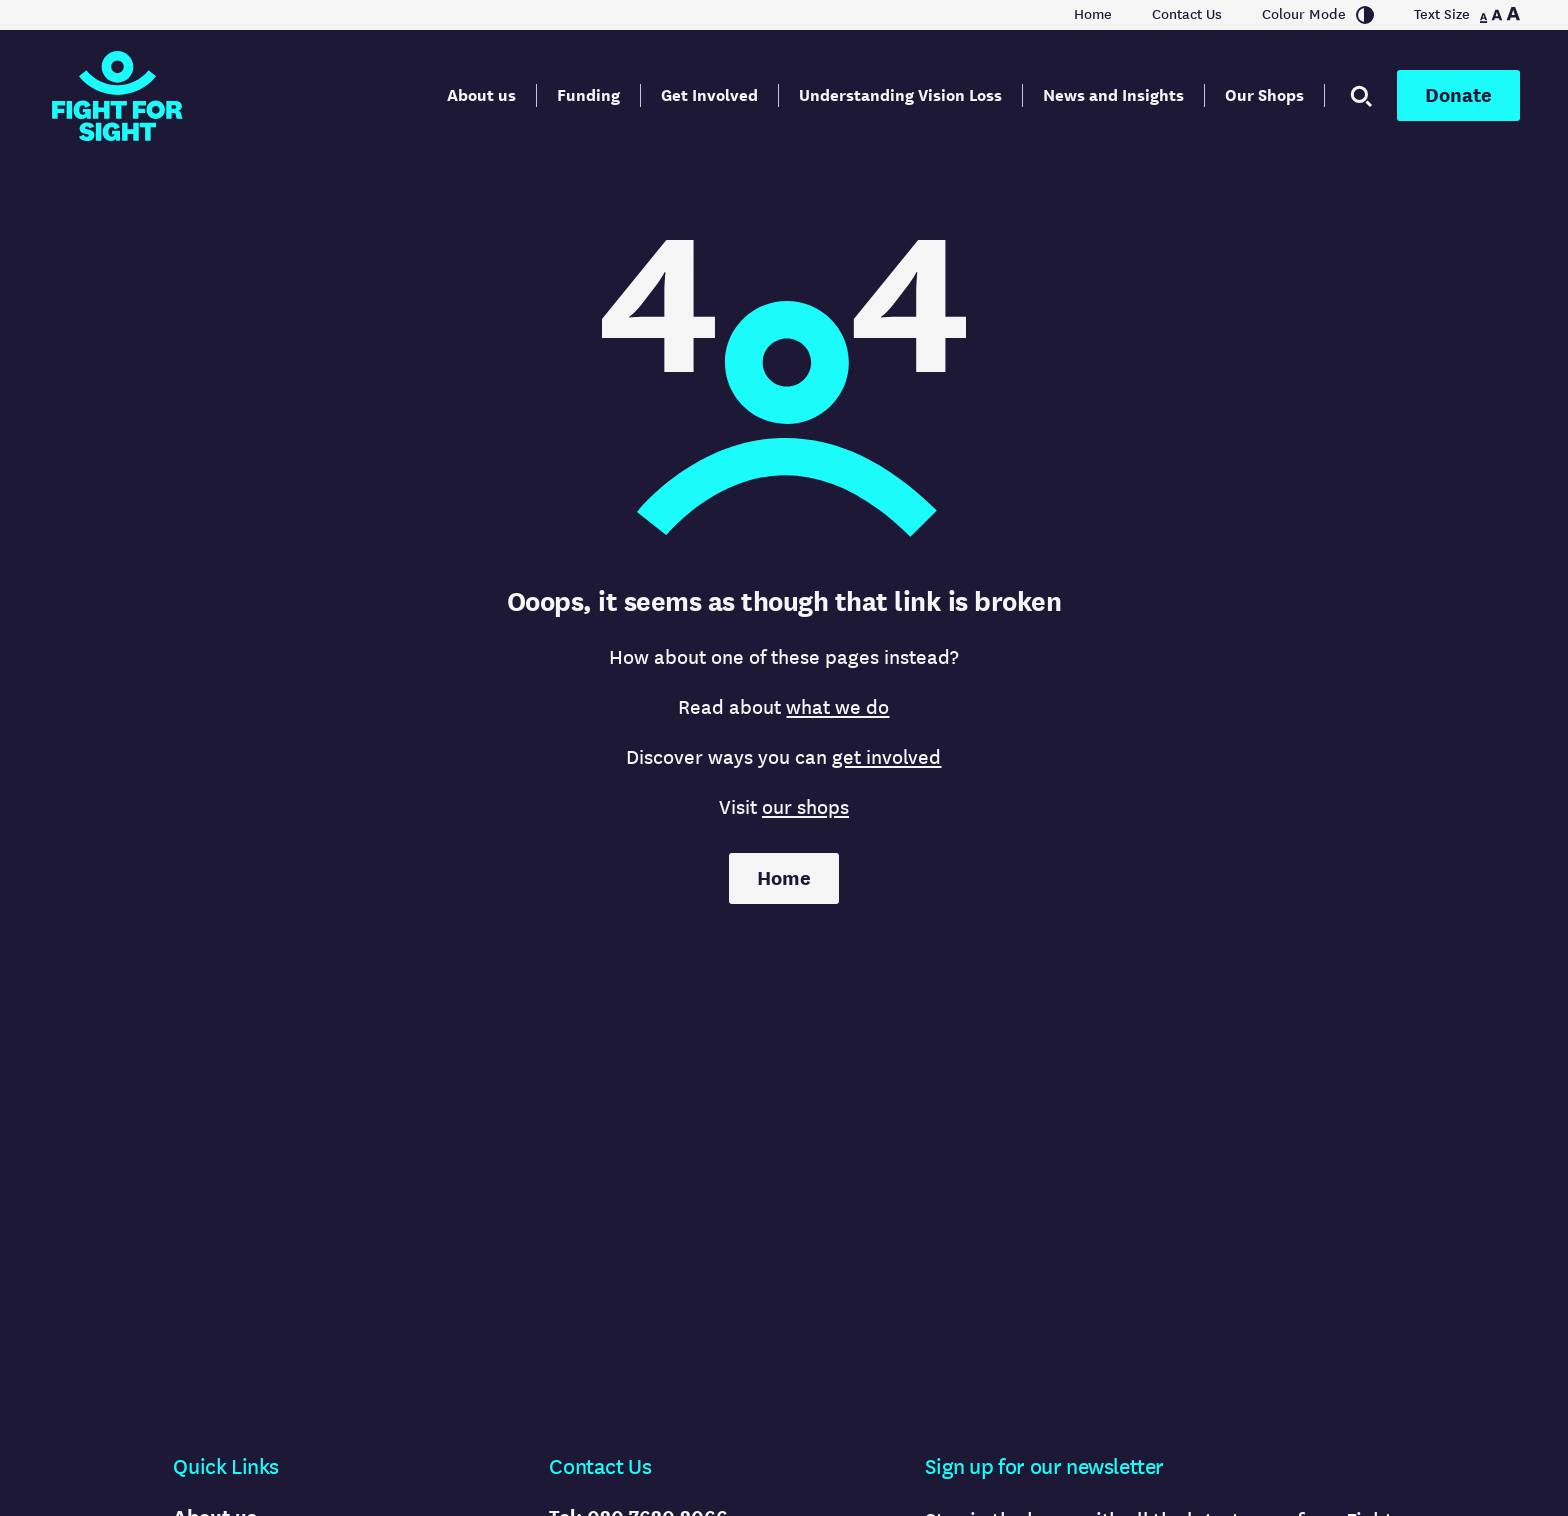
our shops (805, 807)
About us (481, 95)
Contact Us (1187, 15)
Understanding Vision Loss (900, 95)
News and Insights (1113, 95)
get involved (886, 757)
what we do (837, 707)
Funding (588, 95)
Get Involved (709, 95)
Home (1093, 15)
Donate (1458, 95)
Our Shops (1264, 95)
